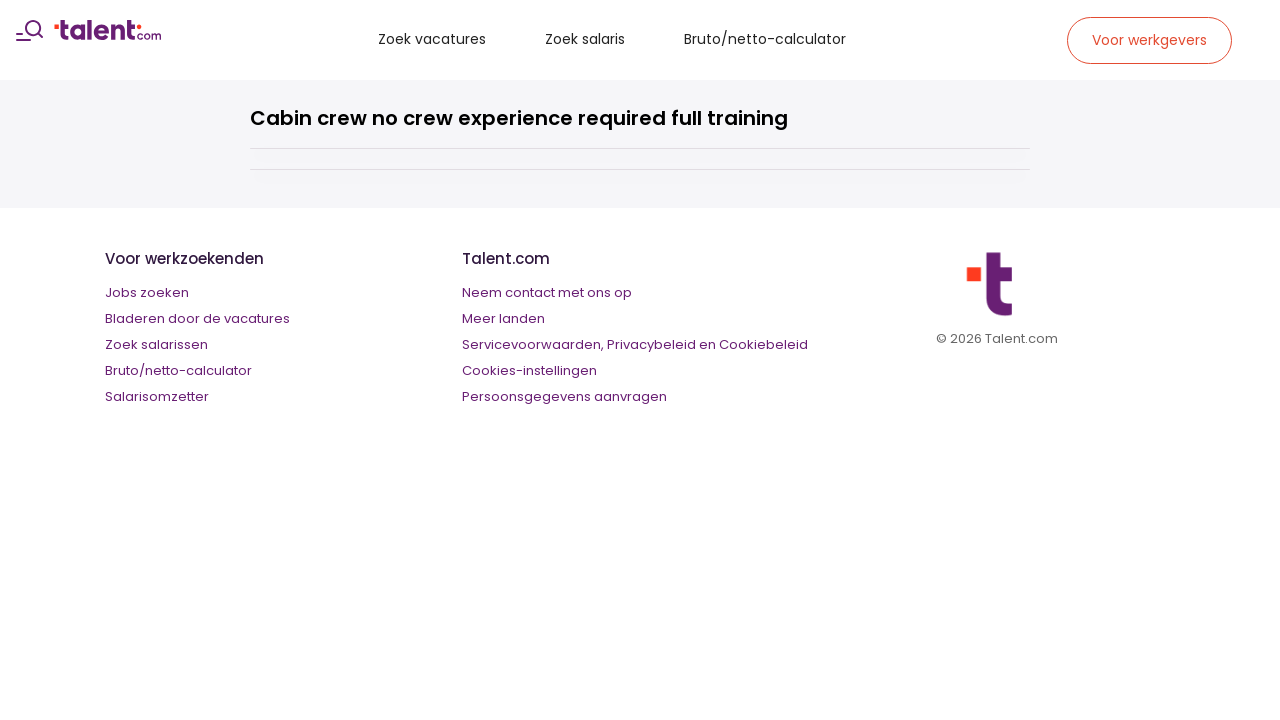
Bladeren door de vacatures (197, 318)
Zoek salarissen (156, 344)
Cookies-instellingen (529, 370)
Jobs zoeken (147, 292)
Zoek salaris (585, 39)
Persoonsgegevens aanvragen (564, 396)
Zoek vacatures (432, 39)
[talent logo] (107, 35)
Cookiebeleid (763, 344)
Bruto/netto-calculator (765, 39)
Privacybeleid (651, 344)
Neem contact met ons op (547, 292)
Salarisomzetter (157, 396)
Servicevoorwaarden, (533, 344)
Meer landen (503, 318)
